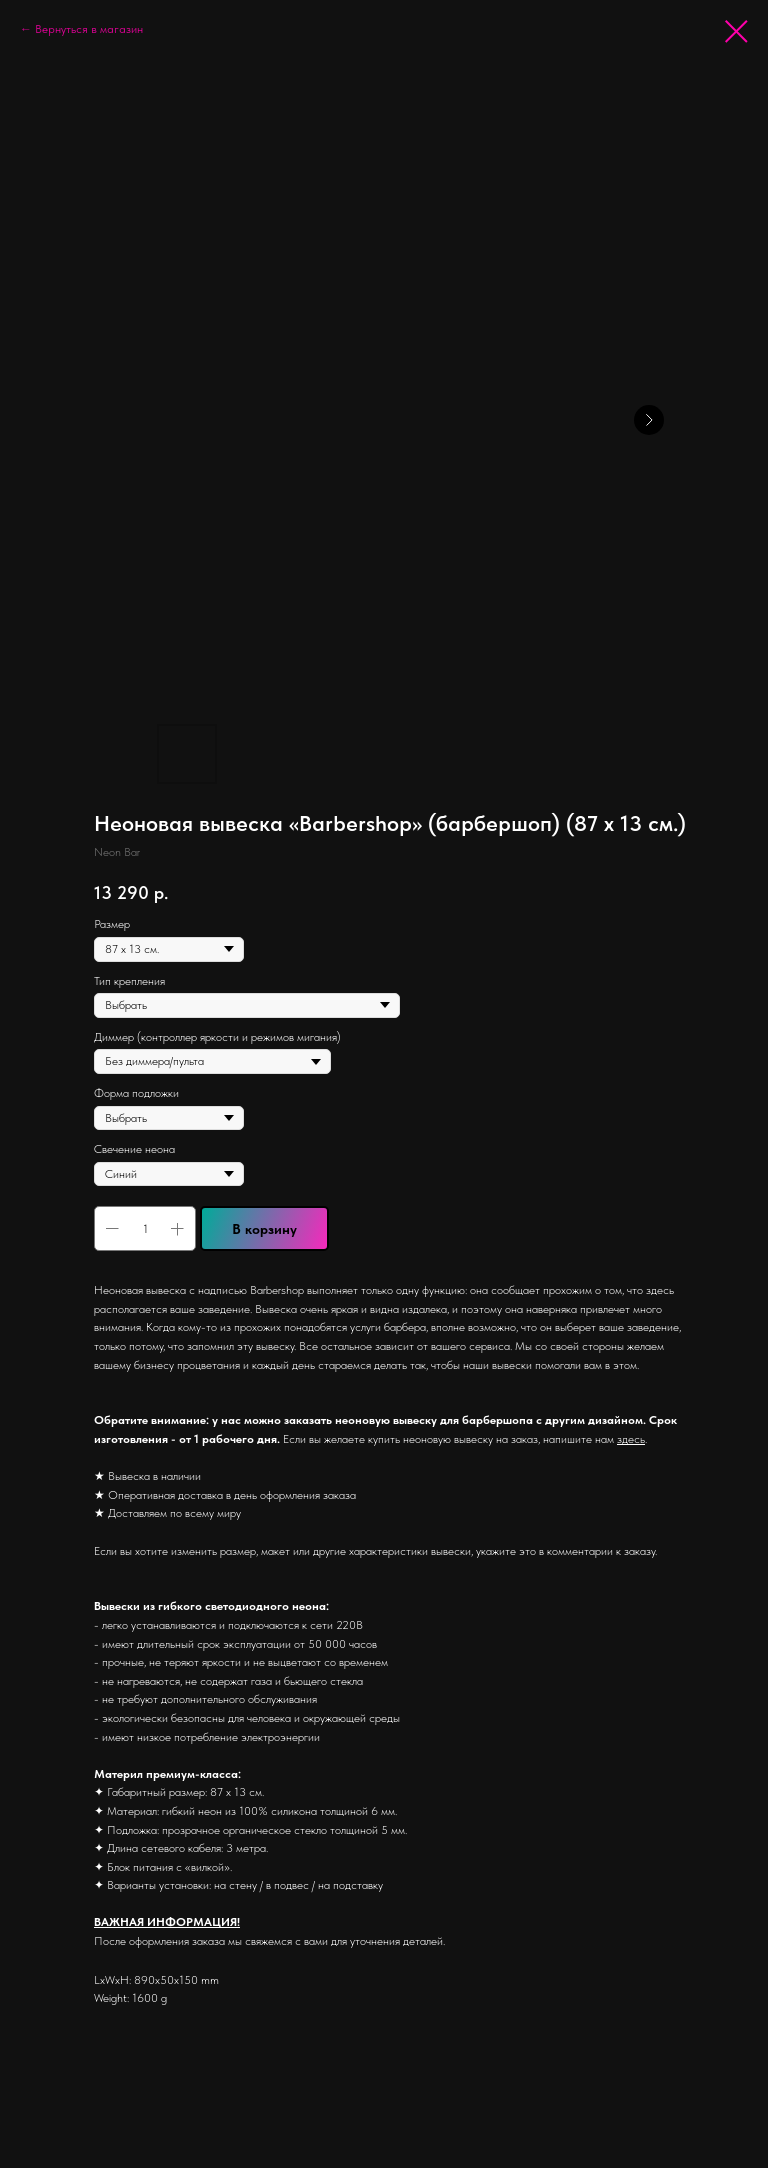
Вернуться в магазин (89, 29)
